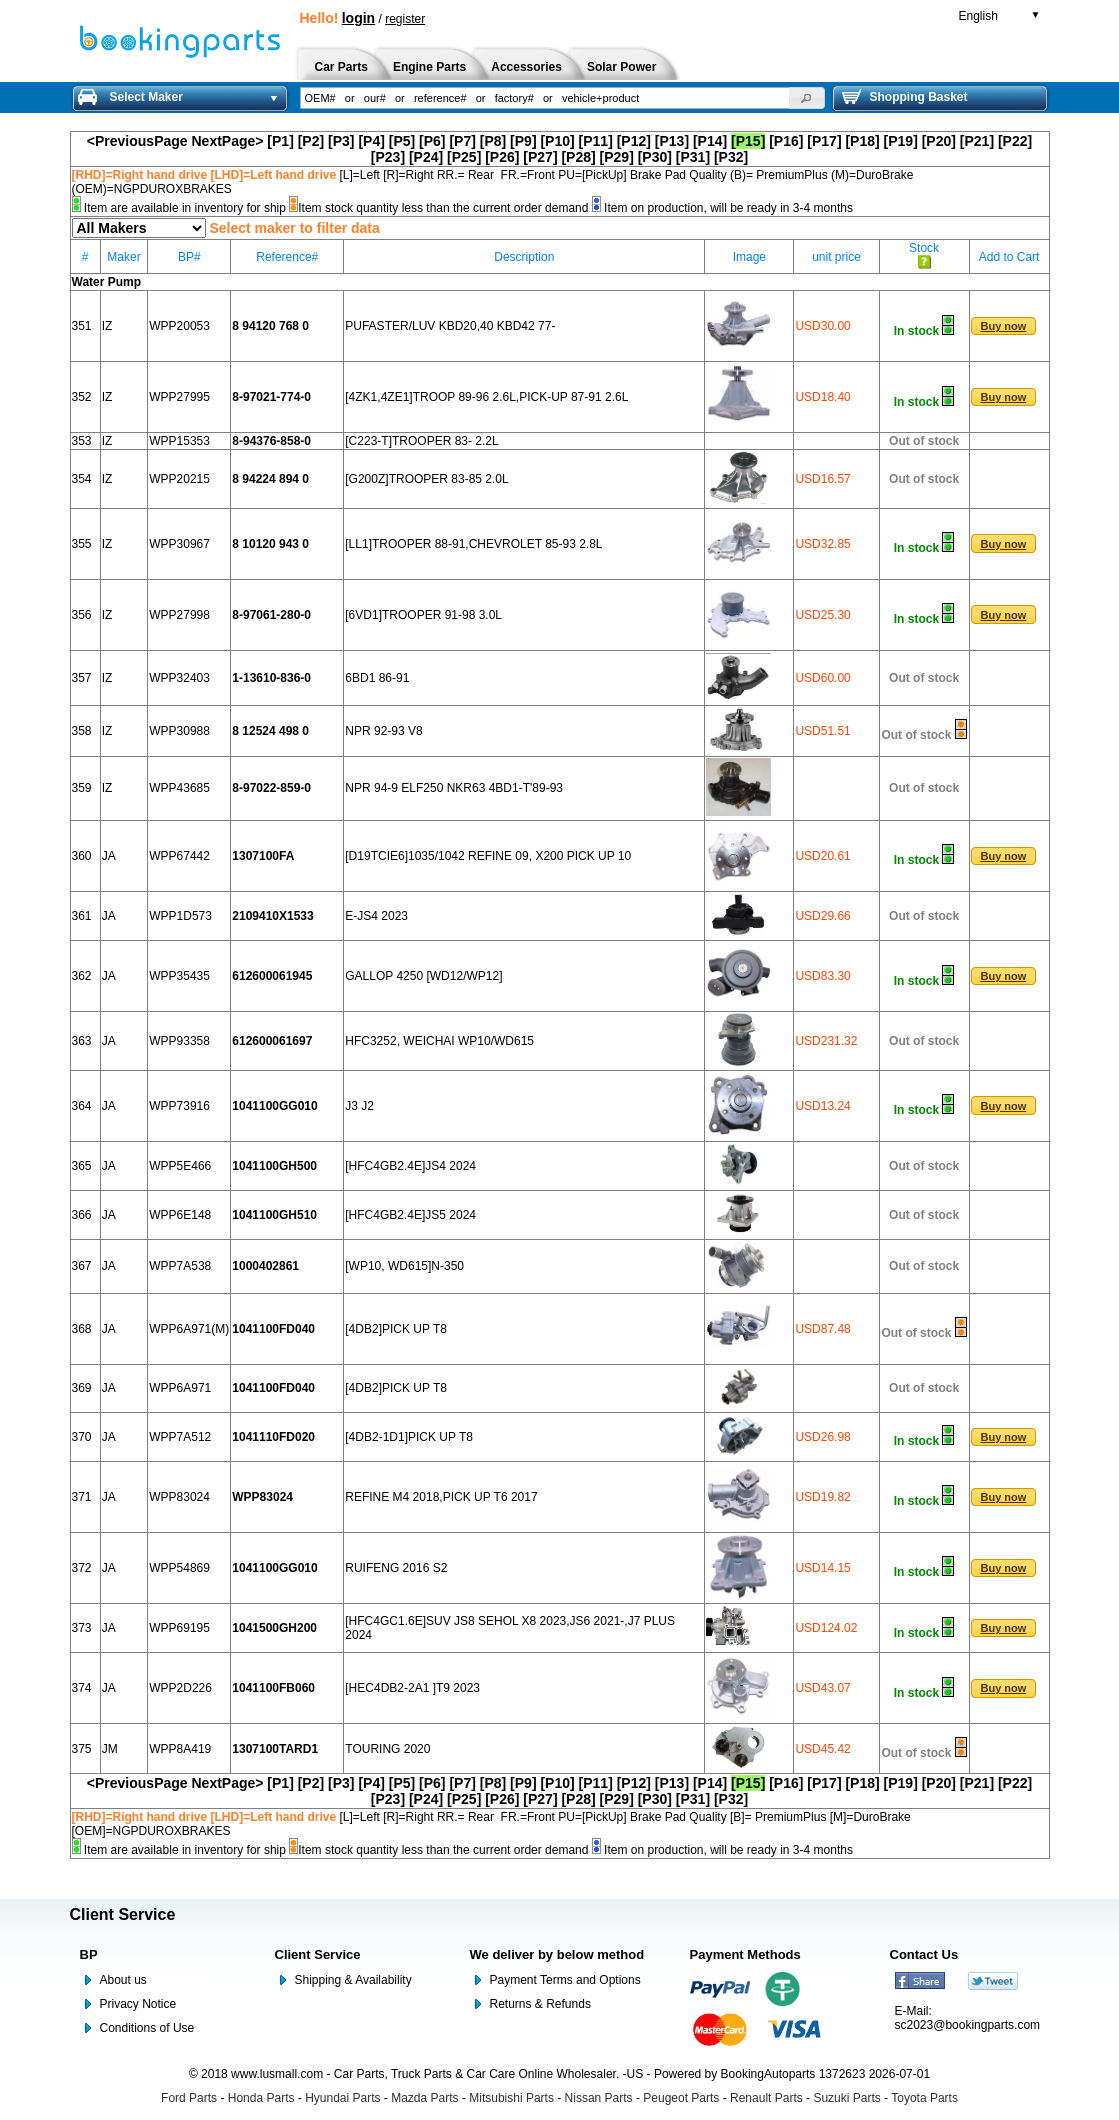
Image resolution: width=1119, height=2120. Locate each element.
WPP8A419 (180, 1749)
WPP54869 (179, 1568)
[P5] (402, 141)
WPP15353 (179, 441)
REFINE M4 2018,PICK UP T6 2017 (441, 1497)
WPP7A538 (180, 1266)
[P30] (655, 157)
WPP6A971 (180, 1388)
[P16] (786, 141)
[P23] (388, 157)
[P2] (311, 141)
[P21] (977, 141)
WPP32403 (179, 678)
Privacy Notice (138, 2004)
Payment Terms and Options (565, 1980)
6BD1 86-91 (377, 678)
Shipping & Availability (353, 1980)
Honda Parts (261, 2098)
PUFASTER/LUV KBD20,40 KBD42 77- (450, 326)
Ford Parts (189, 2098)
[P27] (540, 157)
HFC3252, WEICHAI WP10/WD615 (439, 1041)
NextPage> (227, 141)
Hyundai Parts (342, 2098)
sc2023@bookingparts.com (968, 2025)
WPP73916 (179, 1106)
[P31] (693, 157)
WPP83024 (179, 1497)
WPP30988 (179, 731)
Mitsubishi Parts (511, 2098)
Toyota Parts (924, 2098)
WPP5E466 (180, 1166)
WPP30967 (179, 544)
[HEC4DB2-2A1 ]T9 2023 (412, 1688)
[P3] (341, 141)
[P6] (432, 141)
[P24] (426, 157)
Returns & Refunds (540, 2004)
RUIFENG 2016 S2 (396, 1568)
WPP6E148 (180, 1215)
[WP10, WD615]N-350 (404, 1266)
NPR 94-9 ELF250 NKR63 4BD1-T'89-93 (454, 788)
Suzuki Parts (846, 2098)
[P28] (578, 157)
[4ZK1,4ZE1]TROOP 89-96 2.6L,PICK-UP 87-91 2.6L (486, 397)
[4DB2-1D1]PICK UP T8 (409, 1437)
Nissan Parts (599, 2098)
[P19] (901, 141)
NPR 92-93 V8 (383, 731)
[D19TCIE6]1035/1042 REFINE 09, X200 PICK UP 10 (488, 856)
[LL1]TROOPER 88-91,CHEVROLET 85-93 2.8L (473, 544)
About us (123, 1980)
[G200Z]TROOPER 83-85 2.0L (426, 479)
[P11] (596, 141)
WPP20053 (179, 326)
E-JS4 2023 (376, 916)
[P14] (710, 141)
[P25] (464, 157)
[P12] (634, 141)
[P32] (731, 157)
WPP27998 (179, 615)
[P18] (862, 141)
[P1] (280, 141)
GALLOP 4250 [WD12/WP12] (423, 976)
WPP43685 (179, 788)
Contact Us (924, 1954)
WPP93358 (179, 1041)
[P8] (493, 141)
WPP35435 (179, 976)
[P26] (502, 157)
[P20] (939, 141)
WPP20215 (179, 479)
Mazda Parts (424, 2098)
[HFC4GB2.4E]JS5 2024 (410, 1215)
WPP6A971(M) (189, 1329)
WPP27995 (179, 397)
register (405, 19)
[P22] (1015, 141)
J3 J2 (359, 1106)
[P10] (557, 141)
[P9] (523, 141)
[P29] (617, 157)
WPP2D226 (180, 1688)
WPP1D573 (180, 916)
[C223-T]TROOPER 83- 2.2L (421, 441)
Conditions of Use (147, 2028)
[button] (807, 98)
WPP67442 (179, 856)
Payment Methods (745, 1954)
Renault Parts (766, 2098)
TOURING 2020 (387, 1749)
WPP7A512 (180, 1437)
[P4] (371, 141)
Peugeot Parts (681, 2098)
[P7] (462, 141)
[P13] (672, 141)
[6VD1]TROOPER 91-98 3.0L (423, 615)
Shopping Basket (905, 97)
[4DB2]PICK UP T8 (396, 1329)
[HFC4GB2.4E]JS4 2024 (410, 1166)
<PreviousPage (137, 141)
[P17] (824, 141)
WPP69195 (179, 1628)
